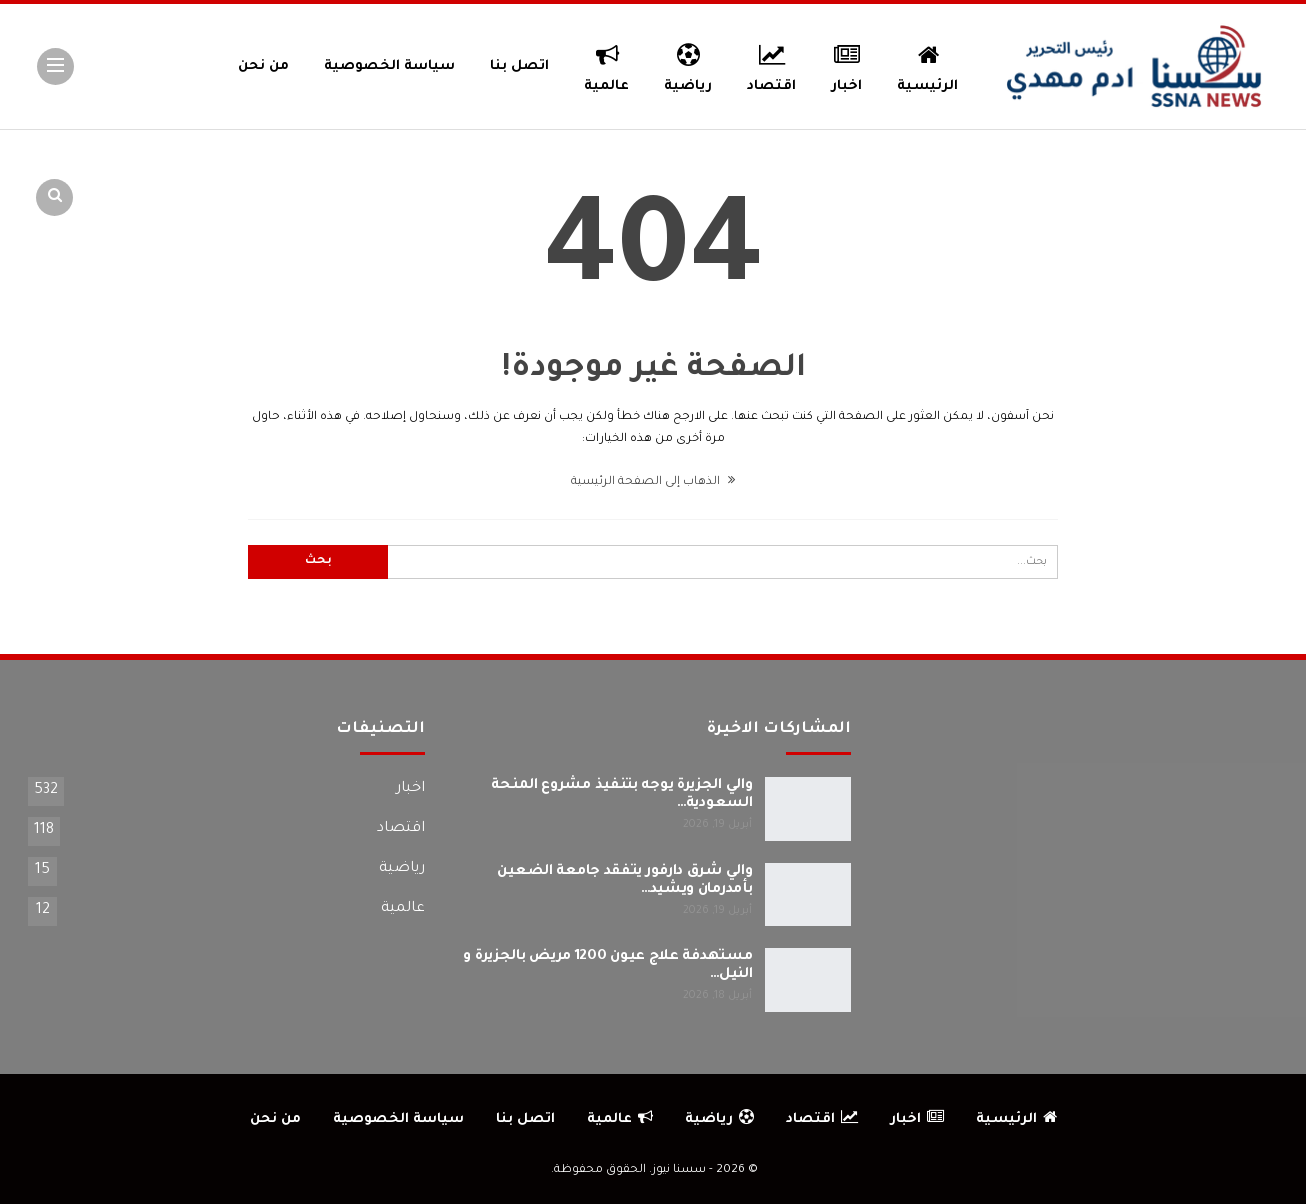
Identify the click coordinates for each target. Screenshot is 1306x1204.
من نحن (263, 66)
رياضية (688, 65)
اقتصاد (771, 65)
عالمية (606, 65)
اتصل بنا (519, 66)
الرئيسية (927, 65)
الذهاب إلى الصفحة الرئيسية (653, 482)
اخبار (847, 65)
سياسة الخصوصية (389, 66)
